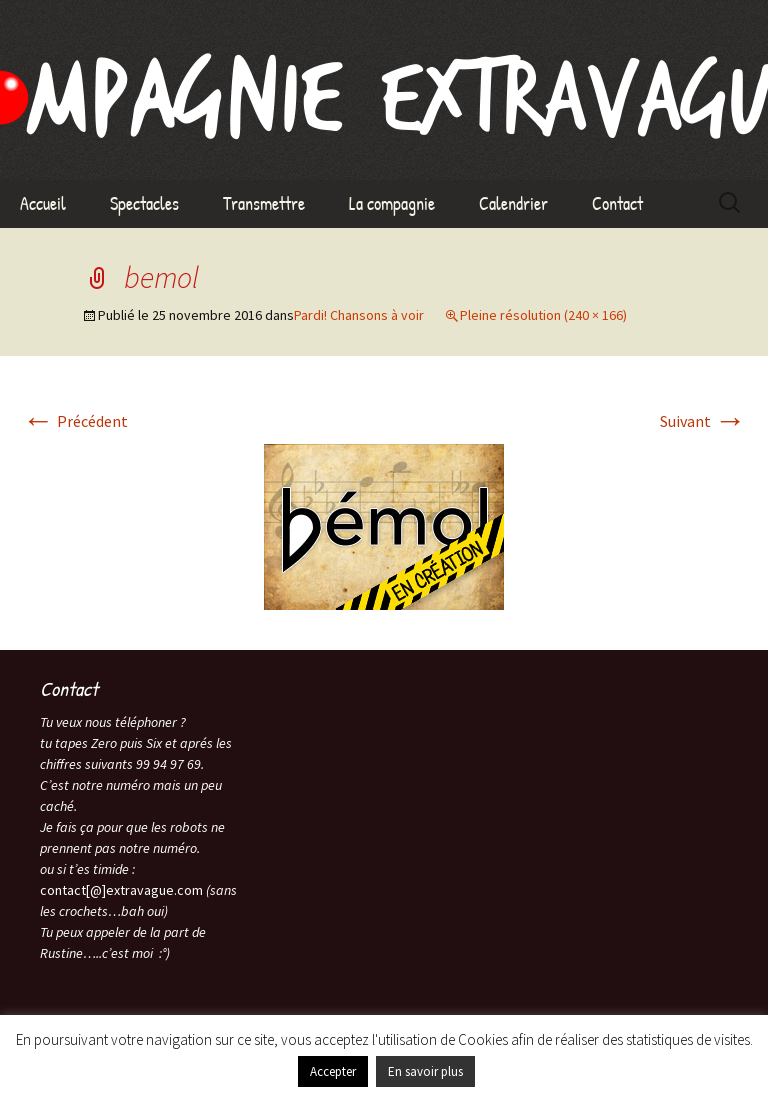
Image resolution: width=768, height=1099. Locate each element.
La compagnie (392, 203)
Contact (617, 203)
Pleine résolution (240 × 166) (543, 315)
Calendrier (513, 203)
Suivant (703, 421)
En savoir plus (425, 1071)
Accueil (43, 203)
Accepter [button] (333, 1071)
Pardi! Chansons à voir (359, 315)
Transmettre (264, 203)
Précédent (75, 421)
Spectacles (144, 203)
